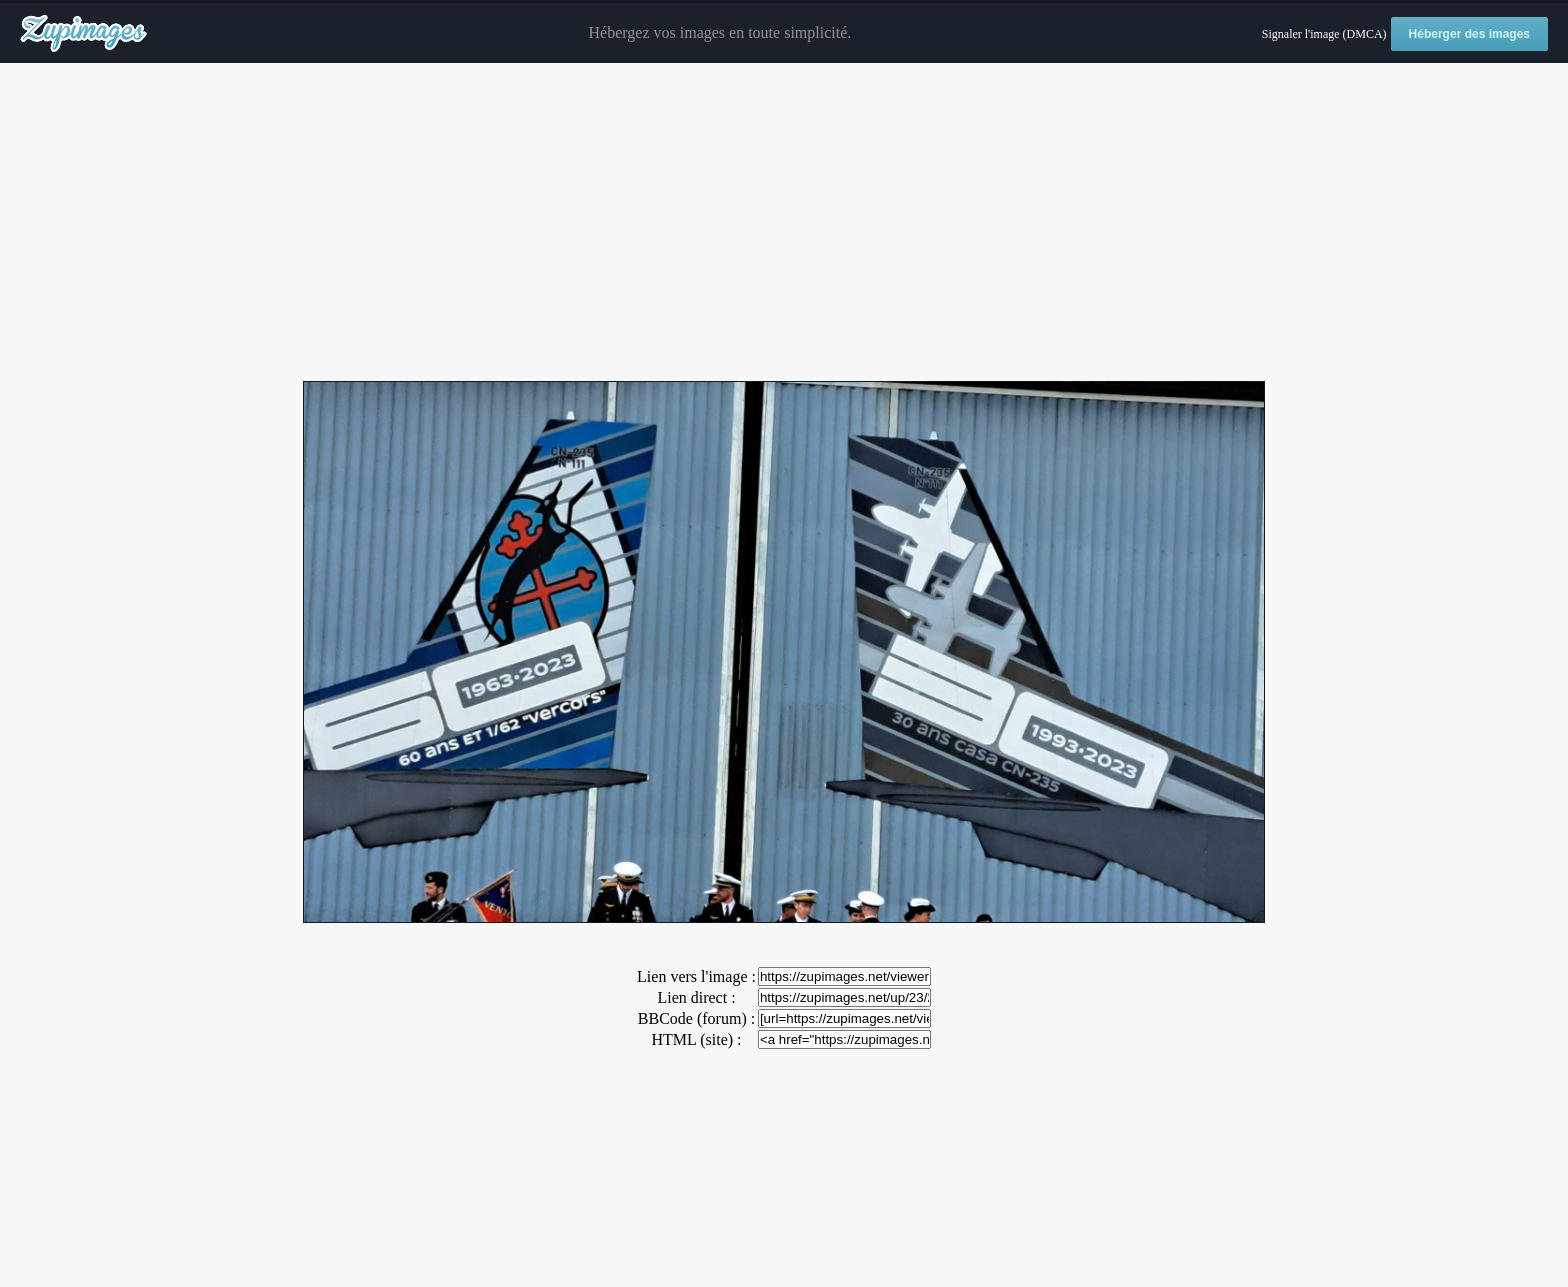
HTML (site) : (696, 1039)
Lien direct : (696, 997)
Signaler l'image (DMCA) (1324, 34)
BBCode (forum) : (696, 1018)
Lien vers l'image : (696, 976)
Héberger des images (1469, 34)
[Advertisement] (784, 223)
